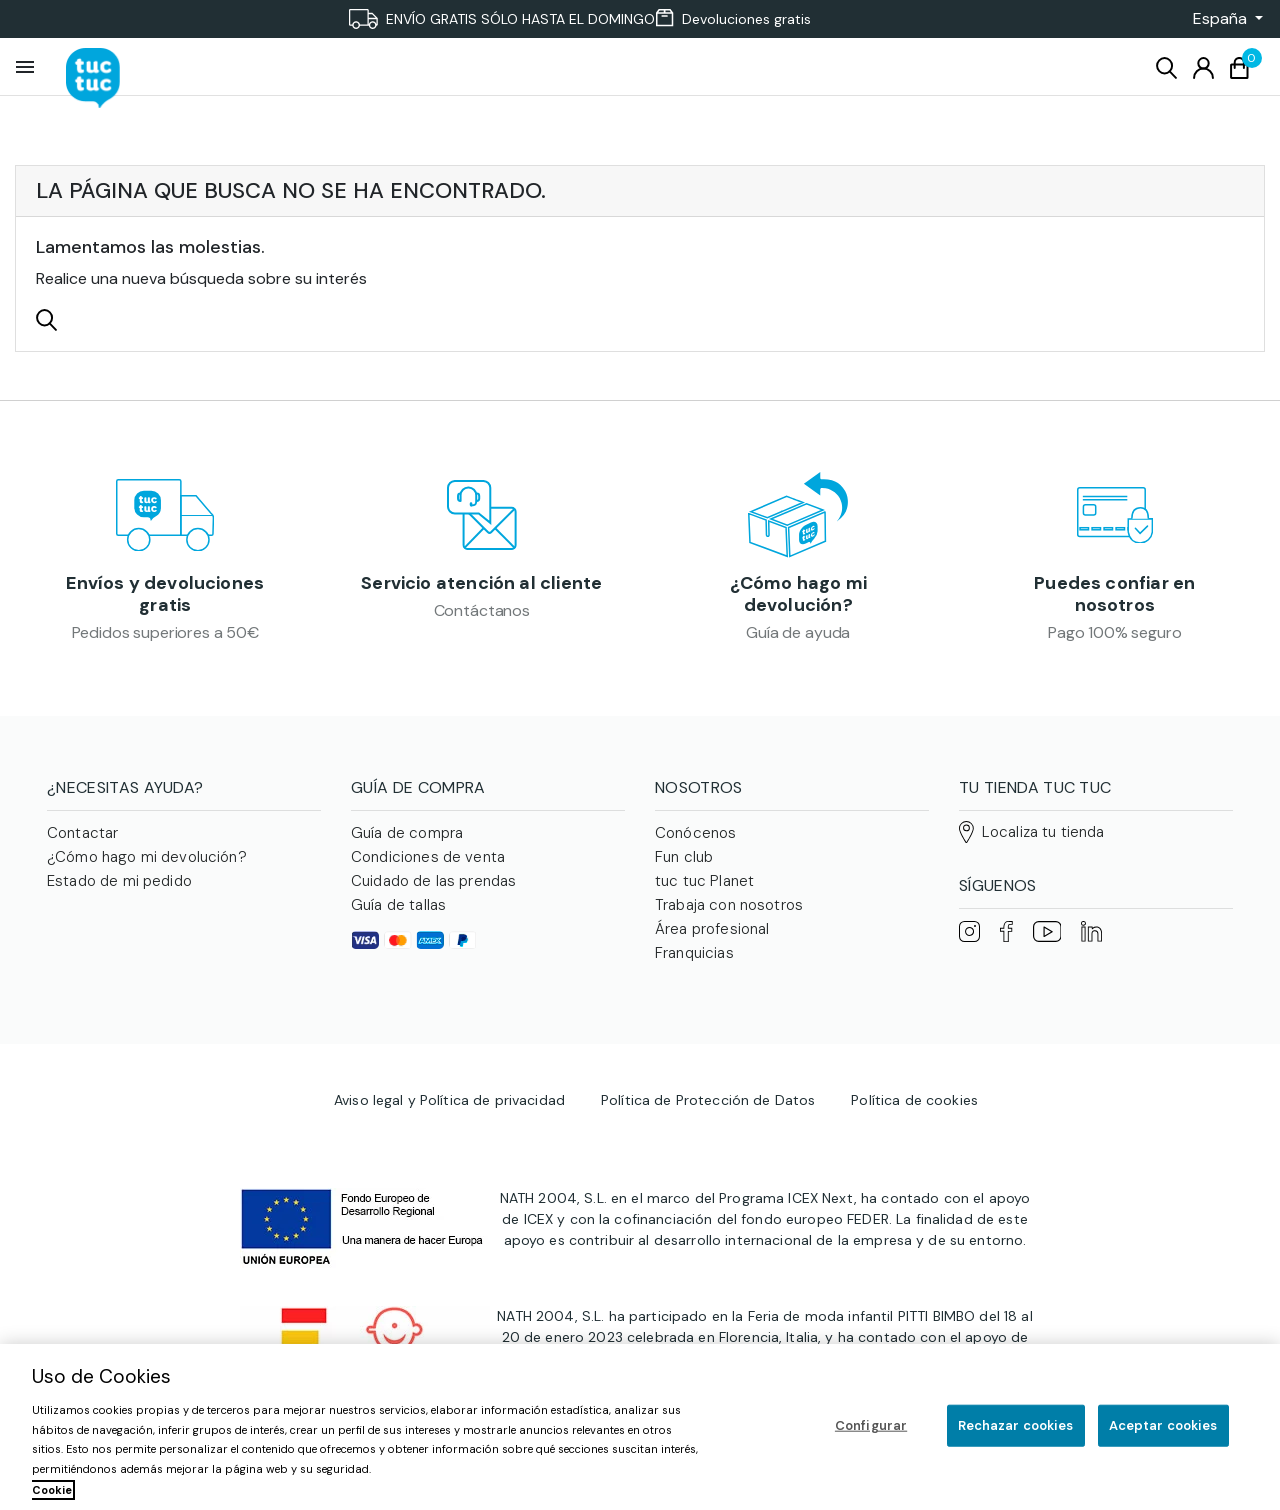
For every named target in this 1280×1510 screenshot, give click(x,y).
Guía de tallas (398, 914)
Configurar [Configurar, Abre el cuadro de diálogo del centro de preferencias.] (871, 1425)
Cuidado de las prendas (433, 890)
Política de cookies (914, 1130)
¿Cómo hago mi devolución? (798, 599)
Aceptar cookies (1163, 1425)
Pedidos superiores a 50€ (165, 636)
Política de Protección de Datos (708, 1130)
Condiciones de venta (428, 866)
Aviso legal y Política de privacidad (449, 1130)
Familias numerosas (723, 986)
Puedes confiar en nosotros (1114, 599)
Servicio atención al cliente (481, 599)
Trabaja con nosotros (729, 914)
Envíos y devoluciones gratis (165, 599)
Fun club (684, 866)
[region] (640, 1427)
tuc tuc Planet (704, 890)
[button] (1222, 19)
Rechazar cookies (1016, 1425)
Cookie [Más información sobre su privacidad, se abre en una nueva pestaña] (52, 1490)
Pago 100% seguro (1114, 636)
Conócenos (695, 842)
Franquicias (694, 962)
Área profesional (712, 938)
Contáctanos (482, 636)
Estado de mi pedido (119, 890)
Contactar (82, 842)
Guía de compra (407, 842)
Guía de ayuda (798, 636)
